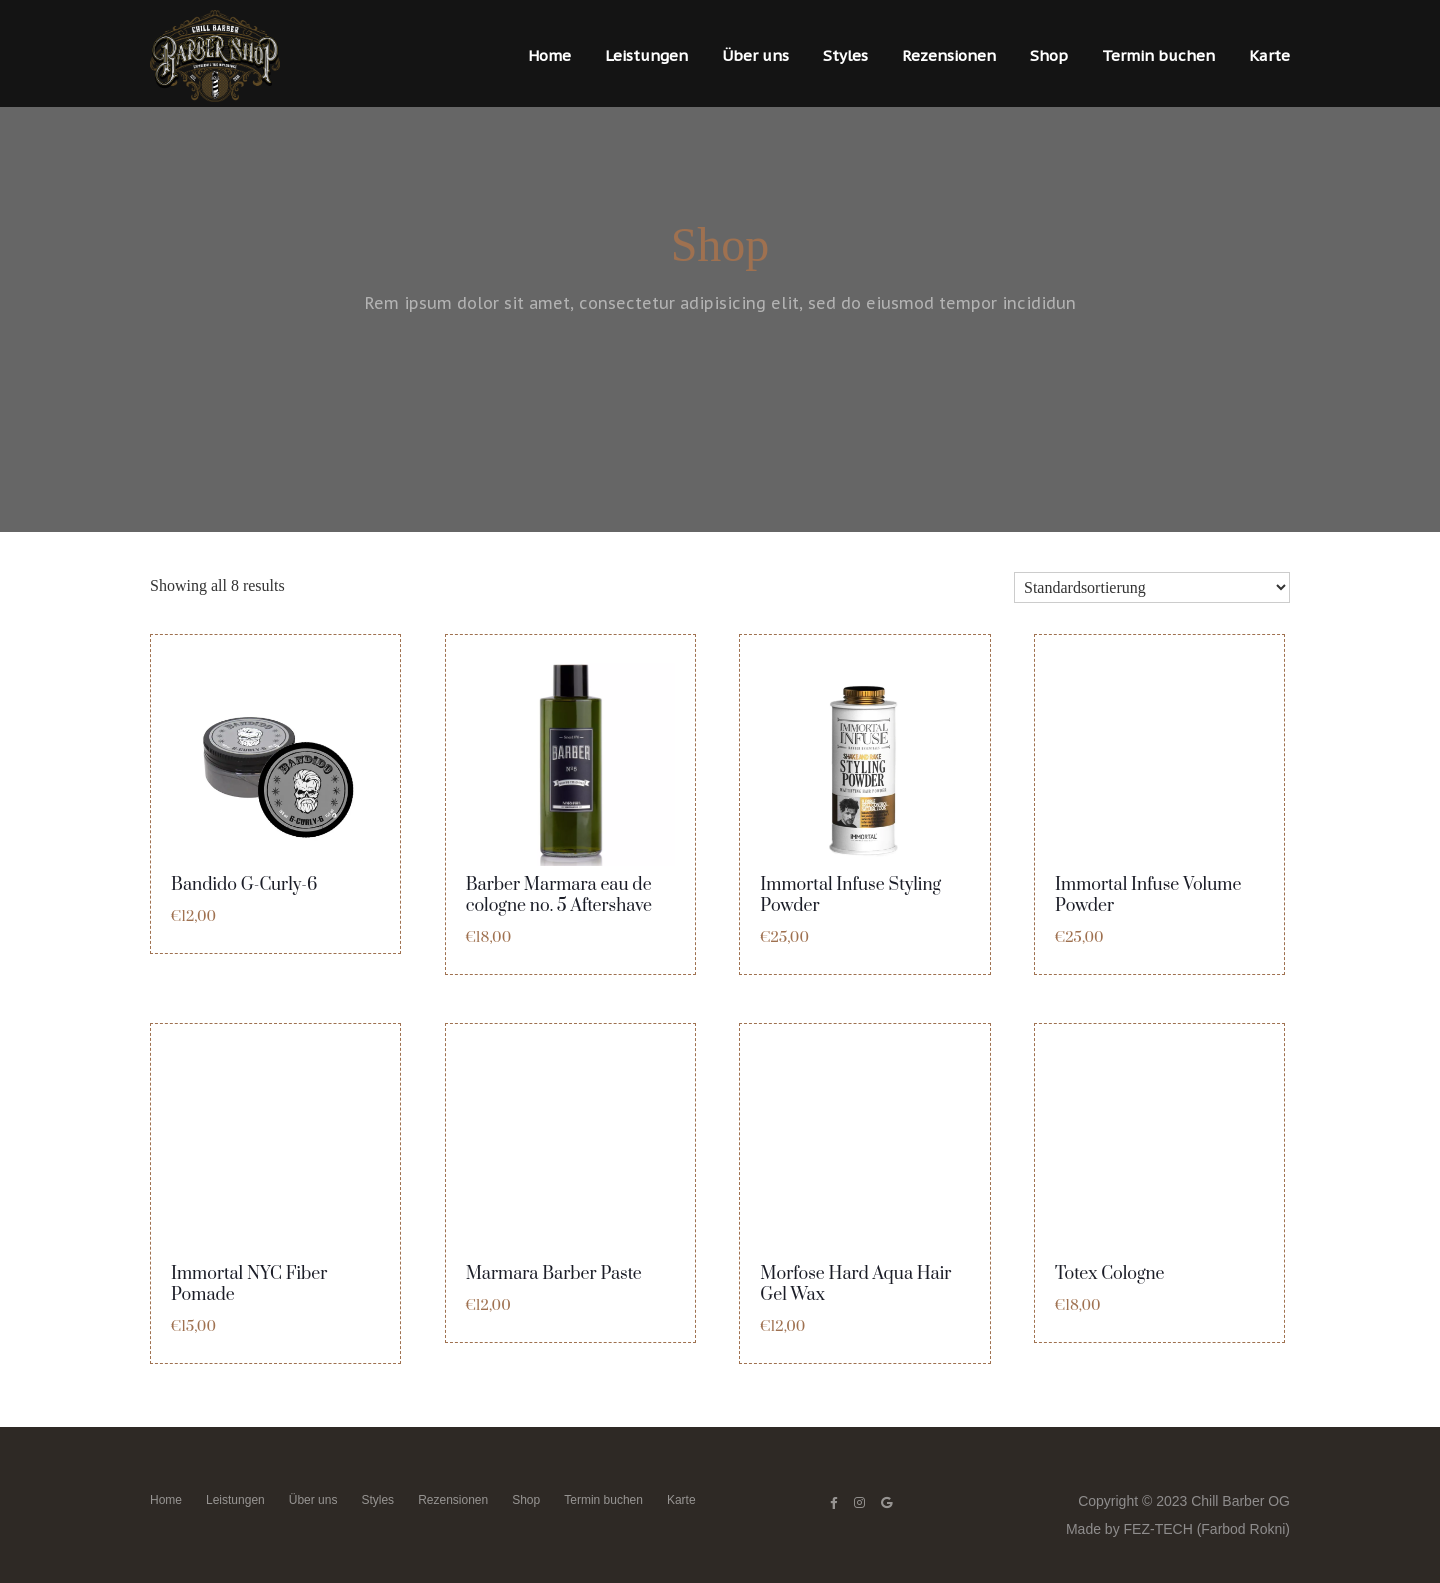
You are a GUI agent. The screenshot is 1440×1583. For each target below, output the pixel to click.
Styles (845, 55)
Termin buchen (1158, 55)
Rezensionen (949, 55)
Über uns (755, 55)
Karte (1269, 55)
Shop (1049, 55)
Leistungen (646, 55)
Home (549, 55)
